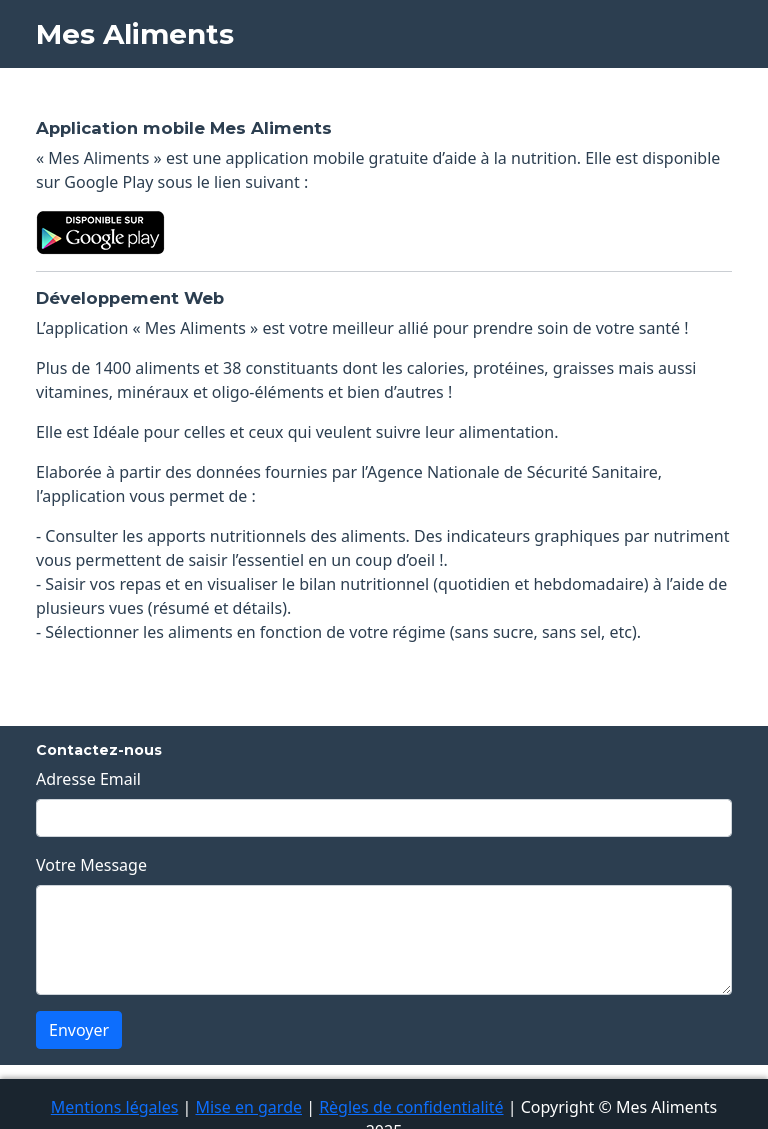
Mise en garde (248, 1107)
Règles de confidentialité (411, 1107)
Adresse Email (88, 779)
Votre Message (91, 865)
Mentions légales (115, 1107)
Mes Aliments (135, 34)
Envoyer (79, 1030)
